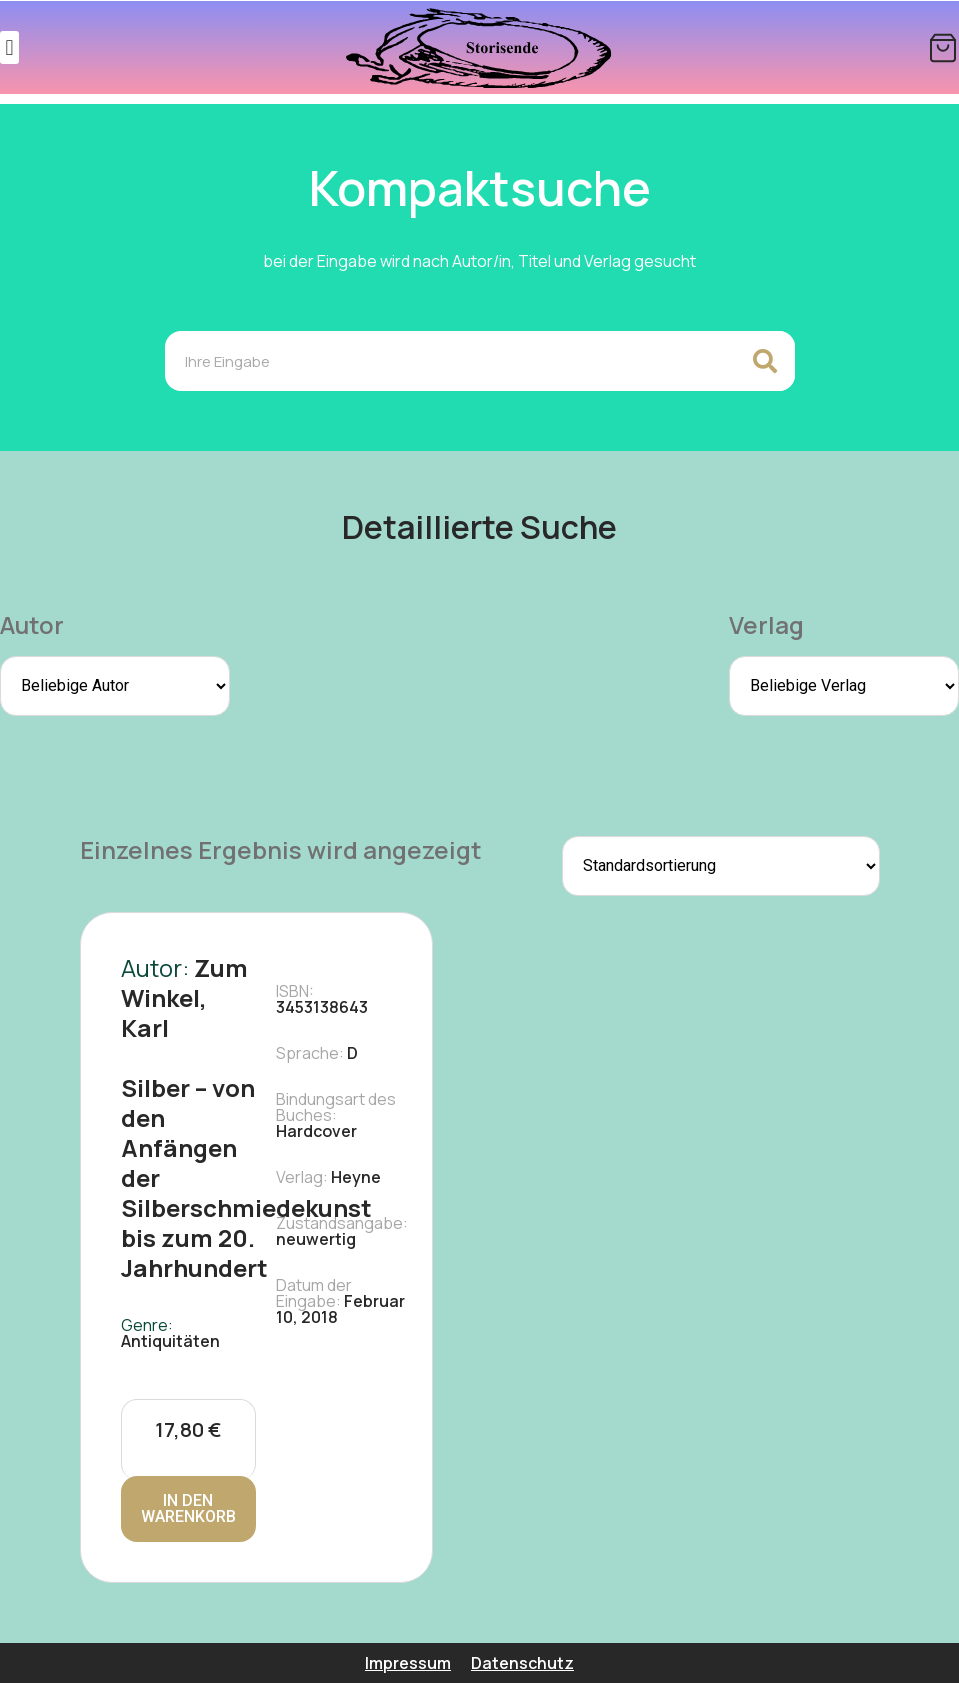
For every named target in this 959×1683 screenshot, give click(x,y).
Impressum (408, 1663)
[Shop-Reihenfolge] (721, 866)
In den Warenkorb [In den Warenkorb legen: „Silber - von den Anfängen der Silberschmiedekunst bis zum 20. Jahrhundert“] (188, 1508)
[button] (9, 47)
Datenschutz (522, 1663)
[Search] (765, 361)
